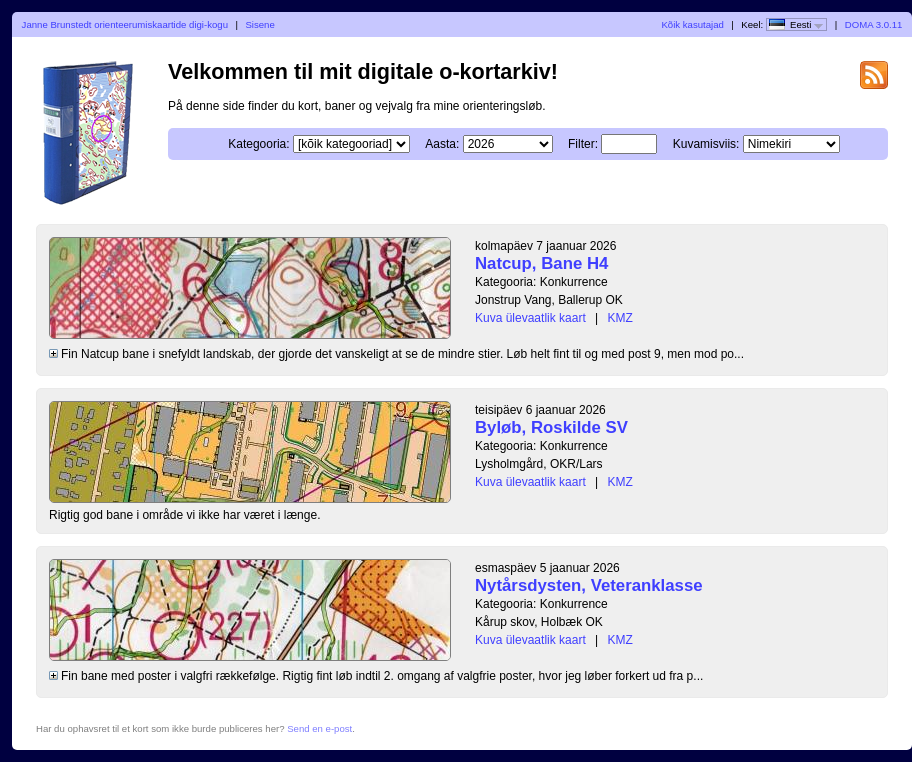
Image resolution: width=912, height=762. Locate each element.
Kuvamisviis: (706, 144)
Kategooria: (258, 144)
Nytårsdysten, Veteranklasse (589, 585)
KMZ (620, 318)
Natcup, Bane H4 (541, 263)
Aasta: (442, 144)
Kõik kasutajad (692, 24)
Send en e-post (319, 728)
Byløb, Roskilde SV (551, 427)
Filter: (583, 144)
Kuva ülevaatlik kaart (530, 318)
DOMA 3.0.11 (874, 24)
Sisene (259, 24)
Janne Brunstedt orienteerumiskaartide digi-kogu (125, 24)
